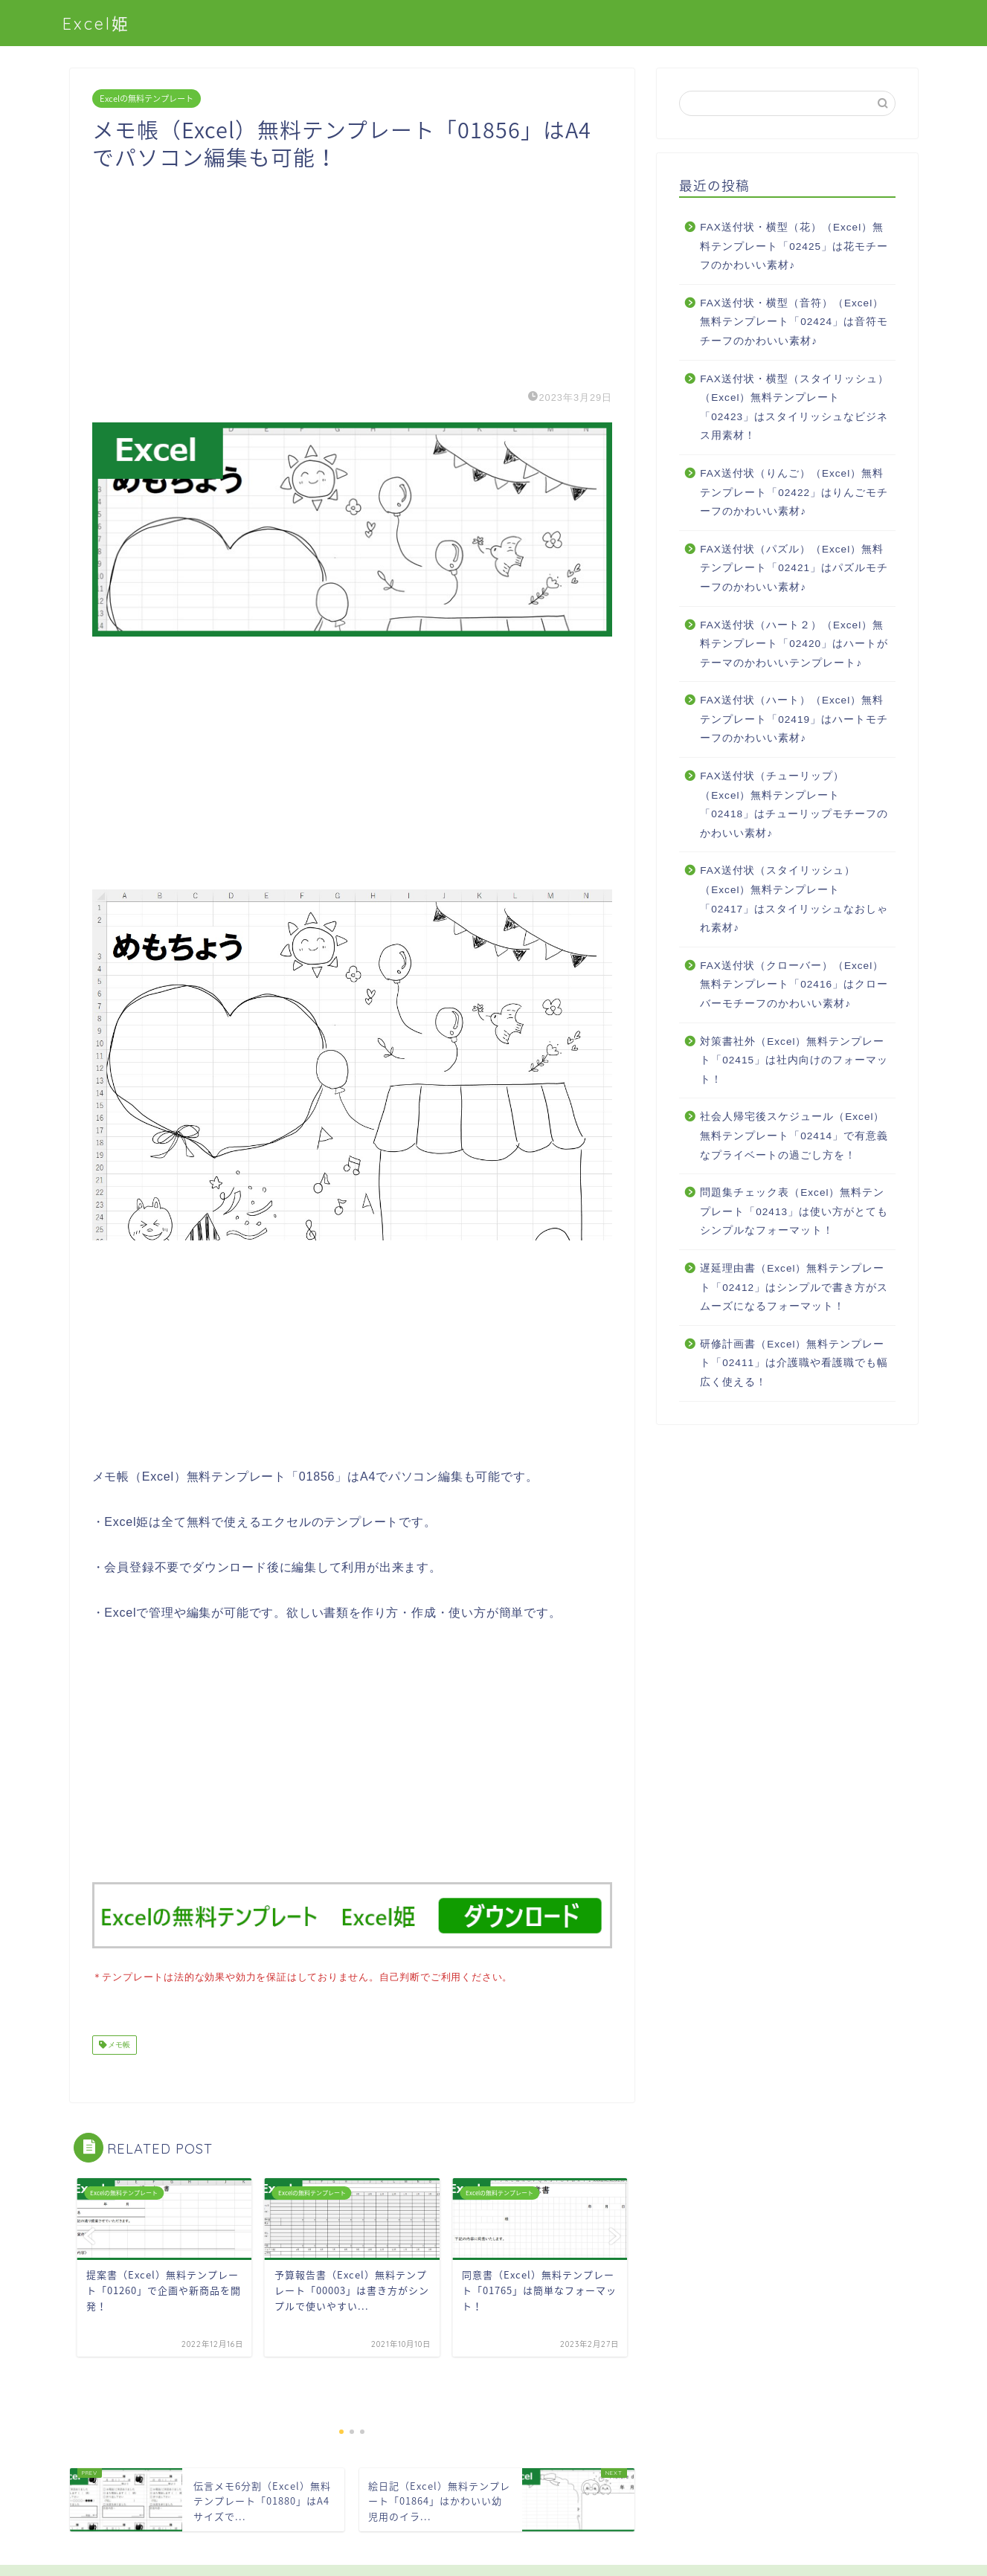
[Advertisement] (352, 275)
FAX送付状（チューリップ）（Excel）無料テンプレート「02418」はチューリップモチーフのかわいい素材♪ (794, 804)
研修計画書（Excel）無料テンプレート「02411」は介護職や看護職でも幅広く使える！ (794, 1363)
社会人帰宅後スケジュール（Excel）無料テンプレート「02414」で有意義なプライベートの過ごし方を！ (794, 1135)
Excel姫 (96, 23)
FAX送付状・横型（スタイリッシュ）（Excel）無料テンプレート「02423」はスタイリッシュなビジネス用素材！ (794, 407)
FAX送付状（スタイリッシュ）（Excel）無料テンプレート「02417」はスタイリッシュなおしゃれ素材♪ (794, 899)
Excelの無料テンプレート (146, 98)
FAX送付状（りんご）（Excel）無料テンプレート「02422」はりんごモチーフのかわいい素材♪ (794, 492)
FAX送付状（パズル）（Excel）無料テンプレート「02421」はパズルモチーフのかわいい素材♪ (794, 568)
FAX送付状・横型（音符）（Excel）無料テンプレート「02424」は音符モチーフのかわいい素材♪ (794, 322)
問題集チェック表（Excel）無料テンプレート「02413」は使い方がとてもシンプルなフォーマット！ (794, 1211)
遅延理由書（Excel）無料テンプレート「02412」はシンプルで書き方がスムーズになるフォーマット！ (794, 1287)
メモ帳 (118, 2043)
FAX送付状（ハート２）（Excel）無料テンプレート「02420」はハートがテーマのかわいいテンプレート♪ (794, 644)
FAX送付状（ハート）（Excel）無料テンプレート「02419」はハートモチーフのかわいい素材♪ (794, 719)
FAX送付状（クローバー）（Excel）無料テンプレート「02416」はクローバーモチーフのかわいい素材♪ (794, 984)
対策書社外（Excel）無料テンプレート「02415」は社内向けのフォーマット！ (794, 1060)
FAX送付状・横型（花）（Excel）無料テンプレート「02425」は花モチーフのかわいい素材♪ (794, 246)
